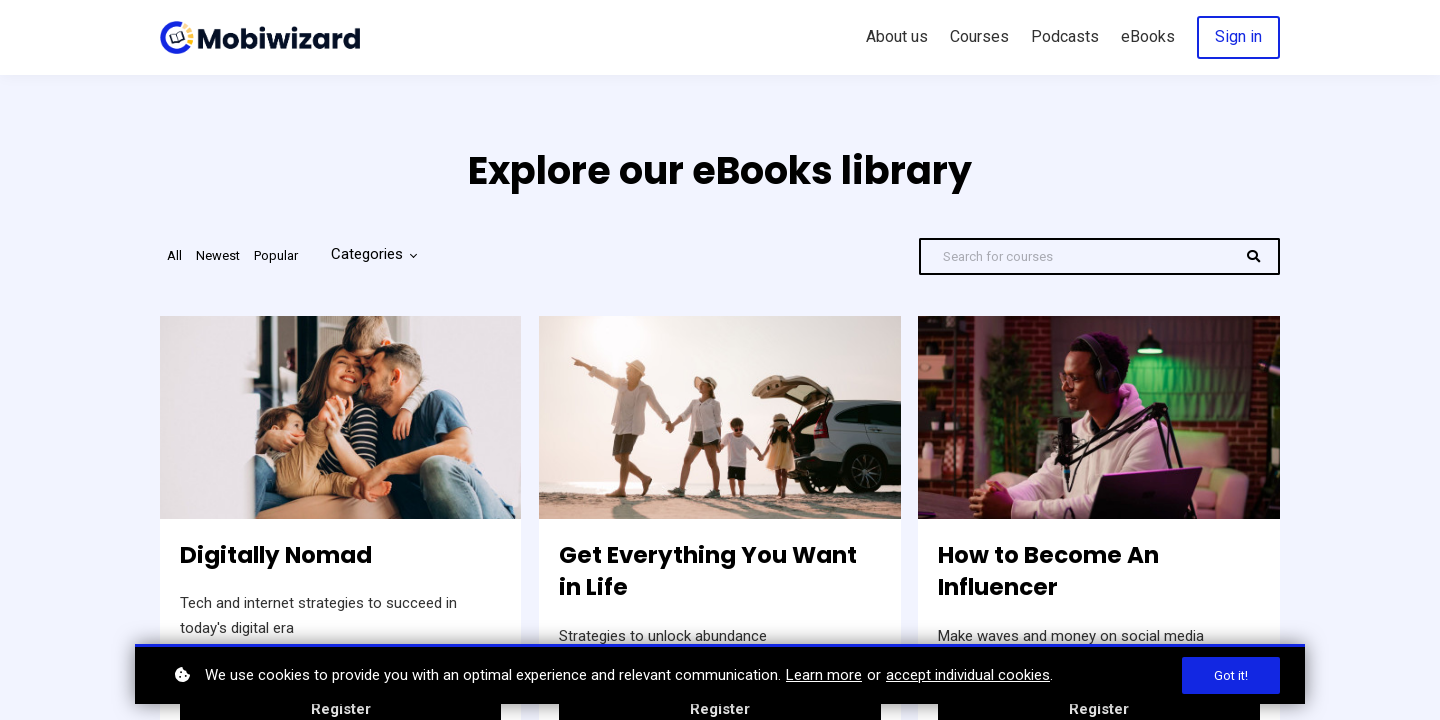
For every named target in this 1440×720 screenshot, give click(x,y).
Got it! (1231, 675)
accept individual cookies (968, 675)
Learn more (824, 675)
